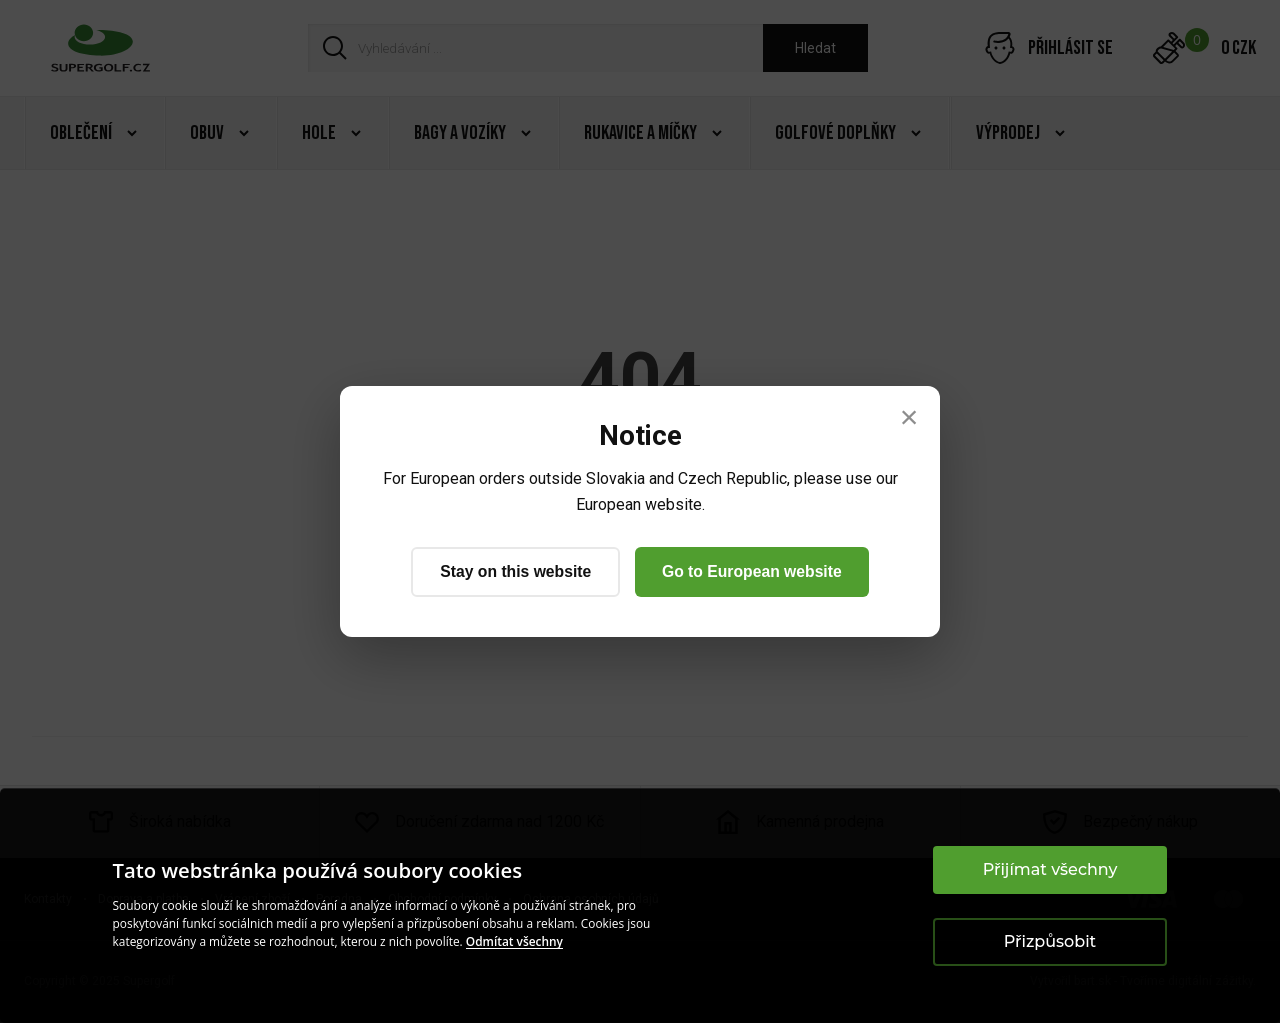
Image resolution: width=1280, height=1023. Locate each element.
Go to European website (754, 571)
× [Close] (909, 417)
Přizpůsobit (1050, 941)
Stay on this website (513, 571)
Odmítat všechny (514, 941)
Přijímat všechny (1050, 869)
